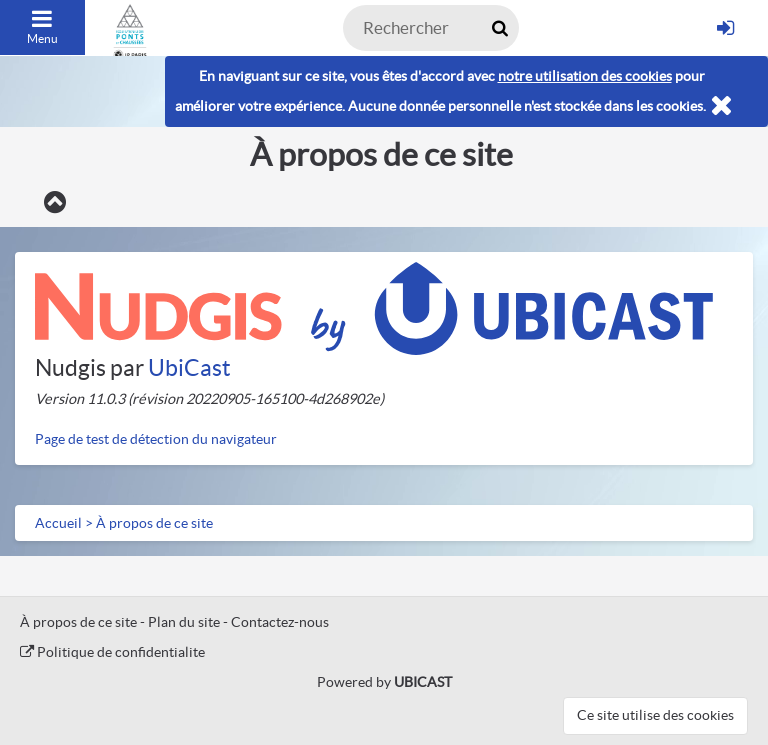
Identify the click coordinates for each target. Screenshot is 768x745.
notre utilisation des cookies (585, 76)
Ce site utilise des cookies (655, 715)
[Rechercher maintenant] (499, 28)
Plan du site (184, 622)
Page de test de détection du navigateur (156, 439)
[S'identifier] (725, 28)
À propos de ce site (154, 523)
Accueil (58, 523)
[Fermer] (721, 106)
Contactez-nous (280, 622)
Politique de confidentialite (112, 652)
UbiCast (189, 368)
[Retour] (54, 203)
